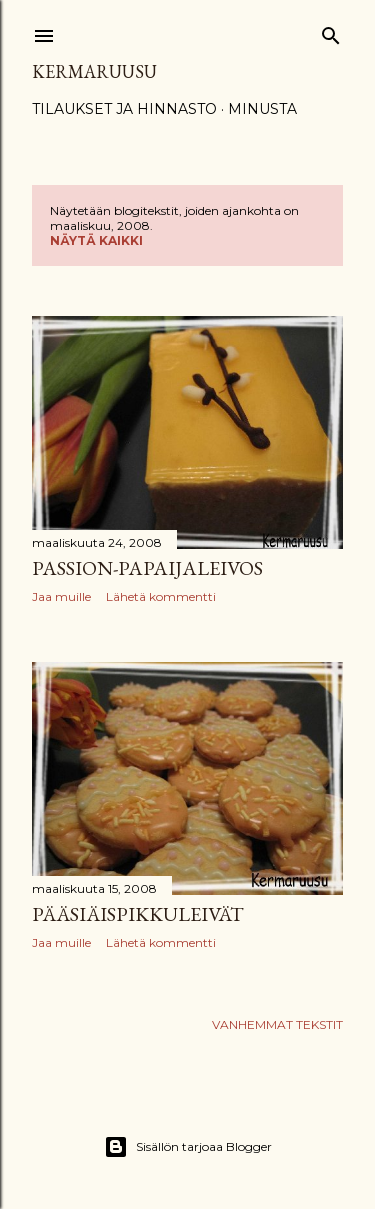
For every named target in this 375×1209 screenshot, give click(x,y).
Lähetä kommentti (161, 596)
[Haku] (331, 31)
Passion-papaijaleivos (147, 568)
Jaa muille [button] (61, 596)
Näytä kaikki (96, 240)
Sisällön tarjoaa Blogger (188, 1147)
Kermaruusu (94, 71)
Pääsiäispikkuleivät (138, 914)
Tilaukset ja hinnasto (124, 109)
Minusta (262, 109)
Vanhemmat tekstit (277, 1024)
